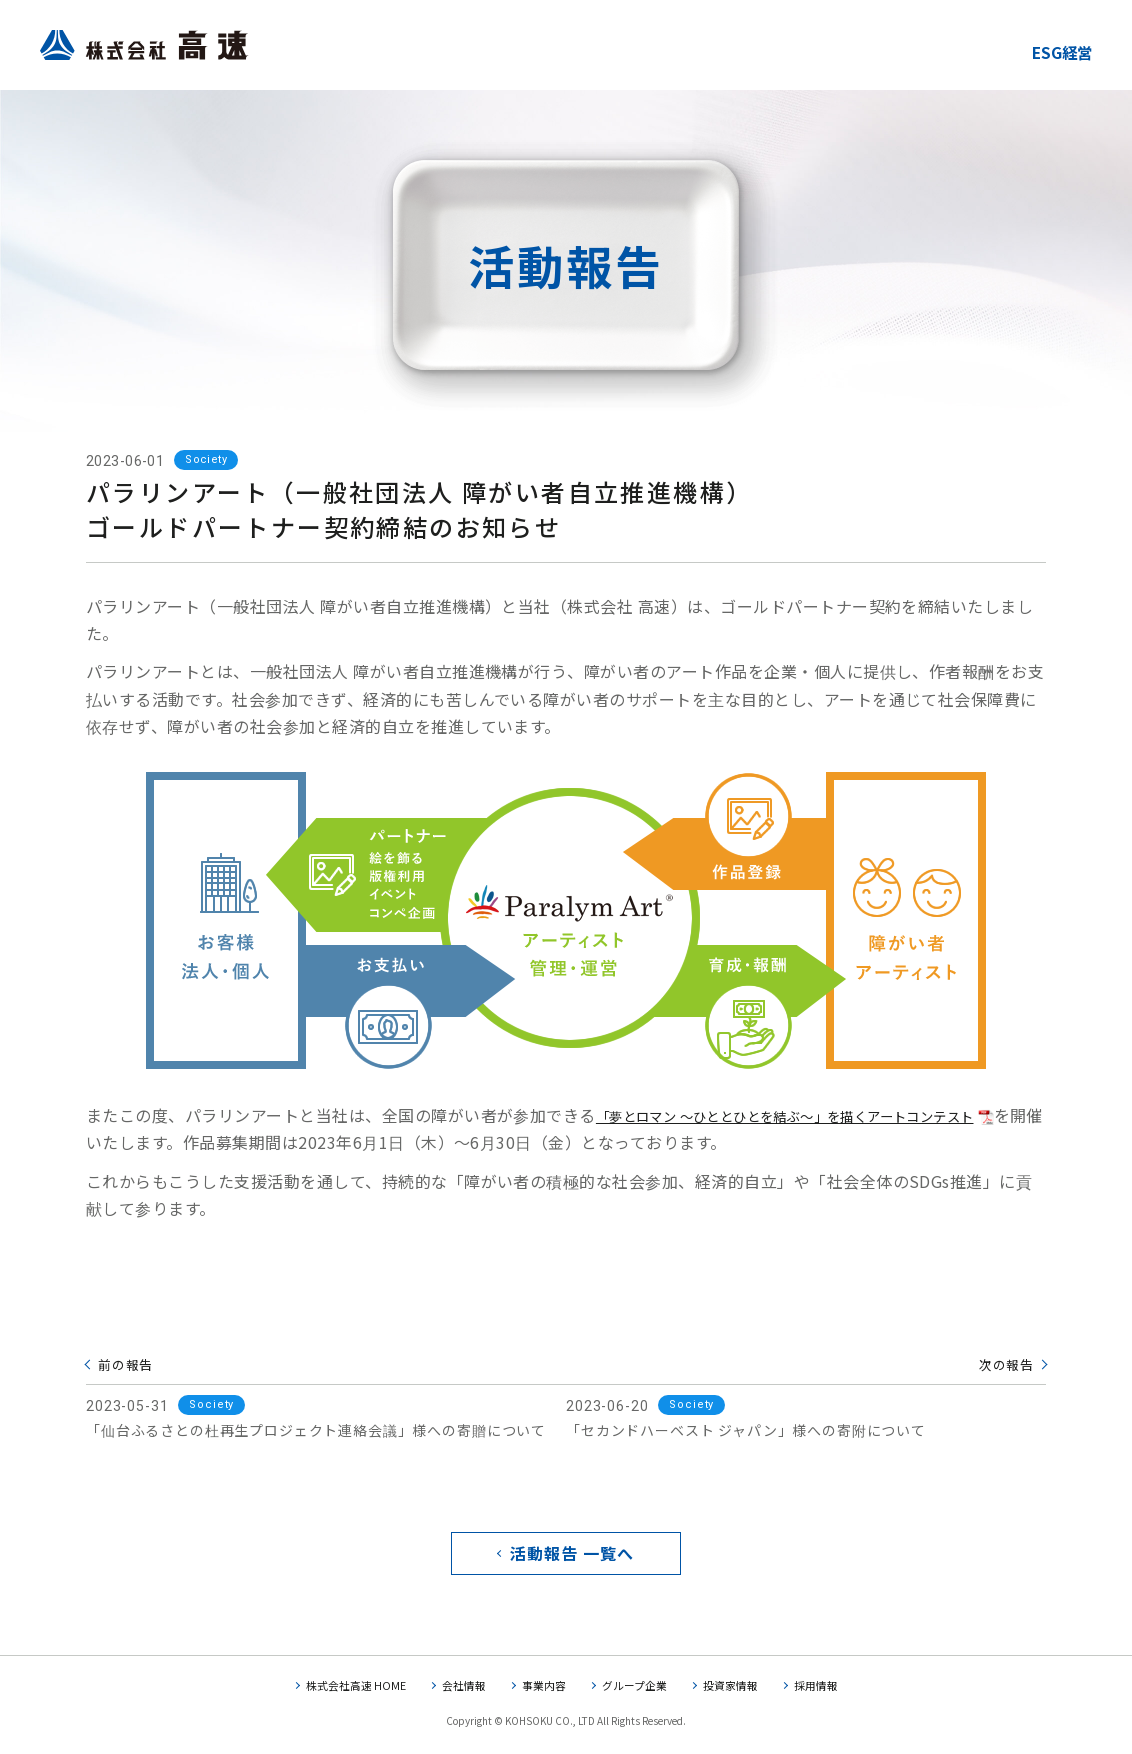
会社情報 (459, 1690)
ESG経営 (1056, 51)
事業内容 (543, 1690)
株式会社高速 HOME (345, 1690)
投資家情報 (740, 1690)
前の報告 (127, 1364)
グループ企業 (638, 1690)
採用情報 (830, 1690)
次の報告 (1004, 1364)
